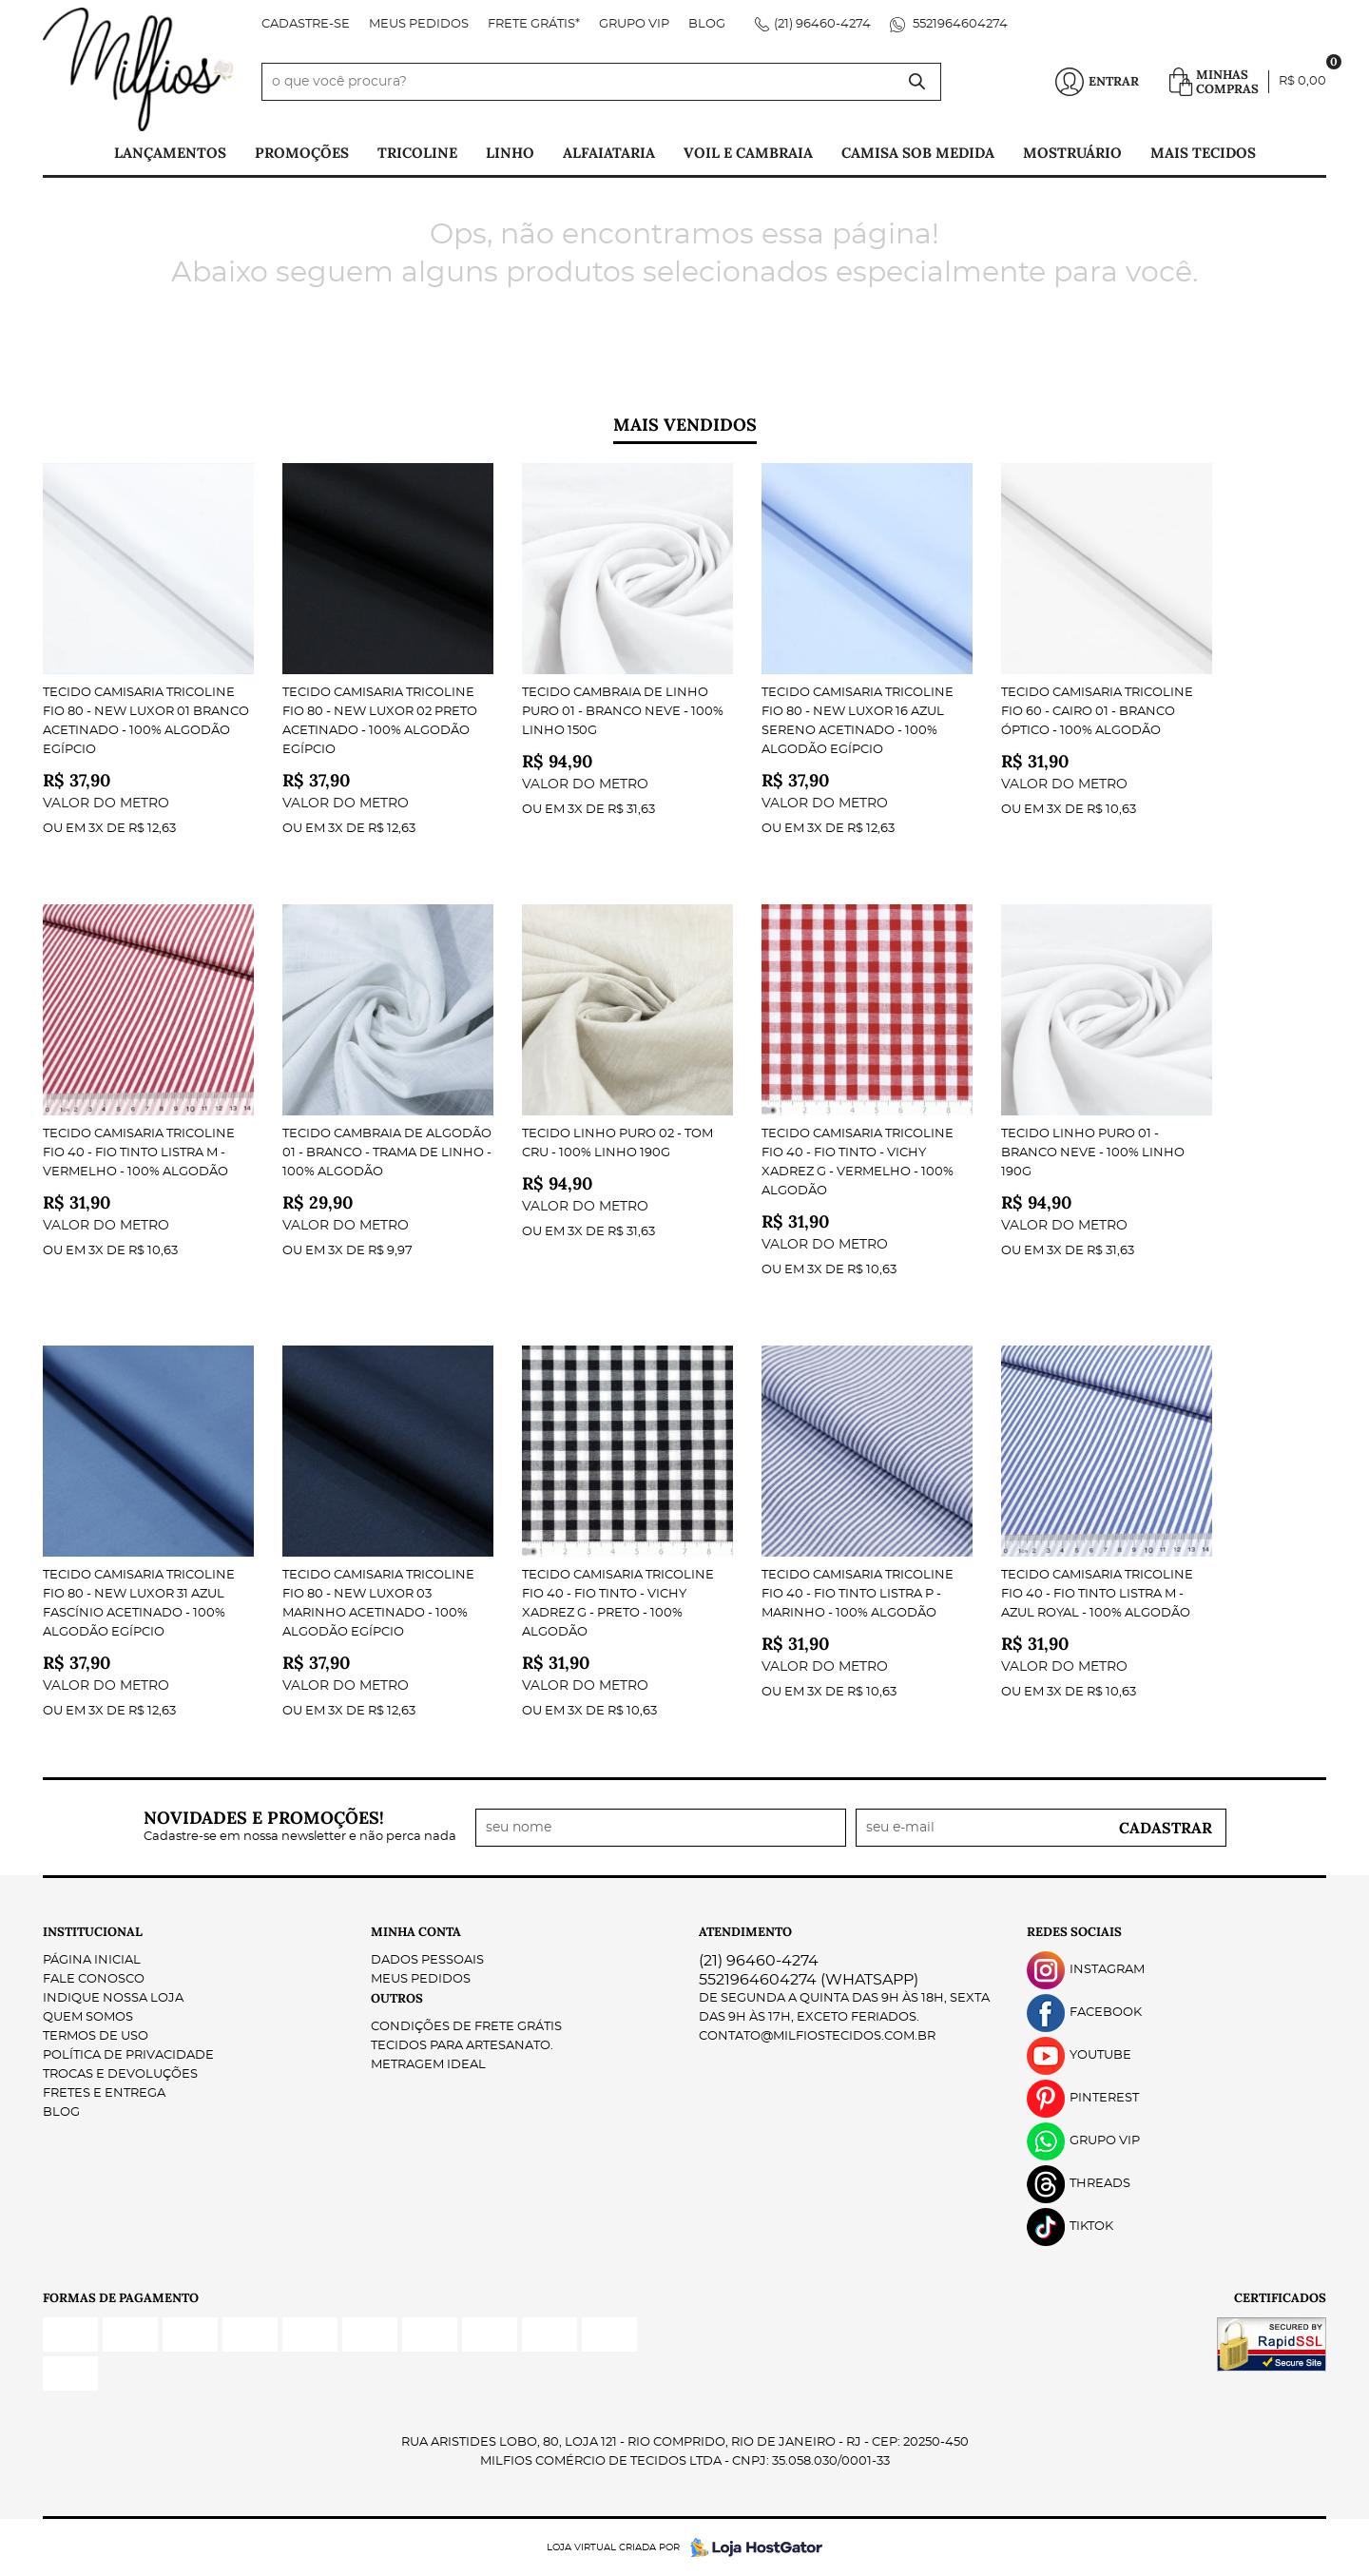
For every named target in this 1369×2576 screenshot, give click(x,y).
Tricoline (417, 153)
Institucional (93, 1932)
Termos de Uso (95, 2036)
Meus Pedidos (419, 24)
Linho (510, 153)
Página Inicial (92, 1960)
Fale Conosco (94, 1979)
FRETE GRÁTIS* (534, 24)
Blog (706, 24)
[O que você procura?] (917, 82)
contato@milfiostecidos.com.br (817, 2036)
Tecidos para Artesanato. (462, 2046)
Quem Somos (88, 2017)
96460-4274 (822, 24)
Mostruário (1072, 153)
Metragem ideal (428, 2065)
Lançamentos (170, 153)
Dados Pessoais (427, 1960)
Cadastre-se (305, 24)
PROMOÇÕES (302, 153)
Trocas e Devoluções (120, 2074)
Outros (397, 1998)
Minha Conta (416, 1932)
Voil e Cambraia (748, 153)
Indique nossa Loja (113, 1998)
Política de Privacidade (128, 2055)
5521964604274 (959, 24)
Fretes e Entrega (104, 2093)
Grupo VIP (634, 24)
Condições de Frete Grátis (466, 2027)
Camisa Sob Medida (917, 153)
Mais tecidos (1203, 153)
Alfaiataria (609, 153)
